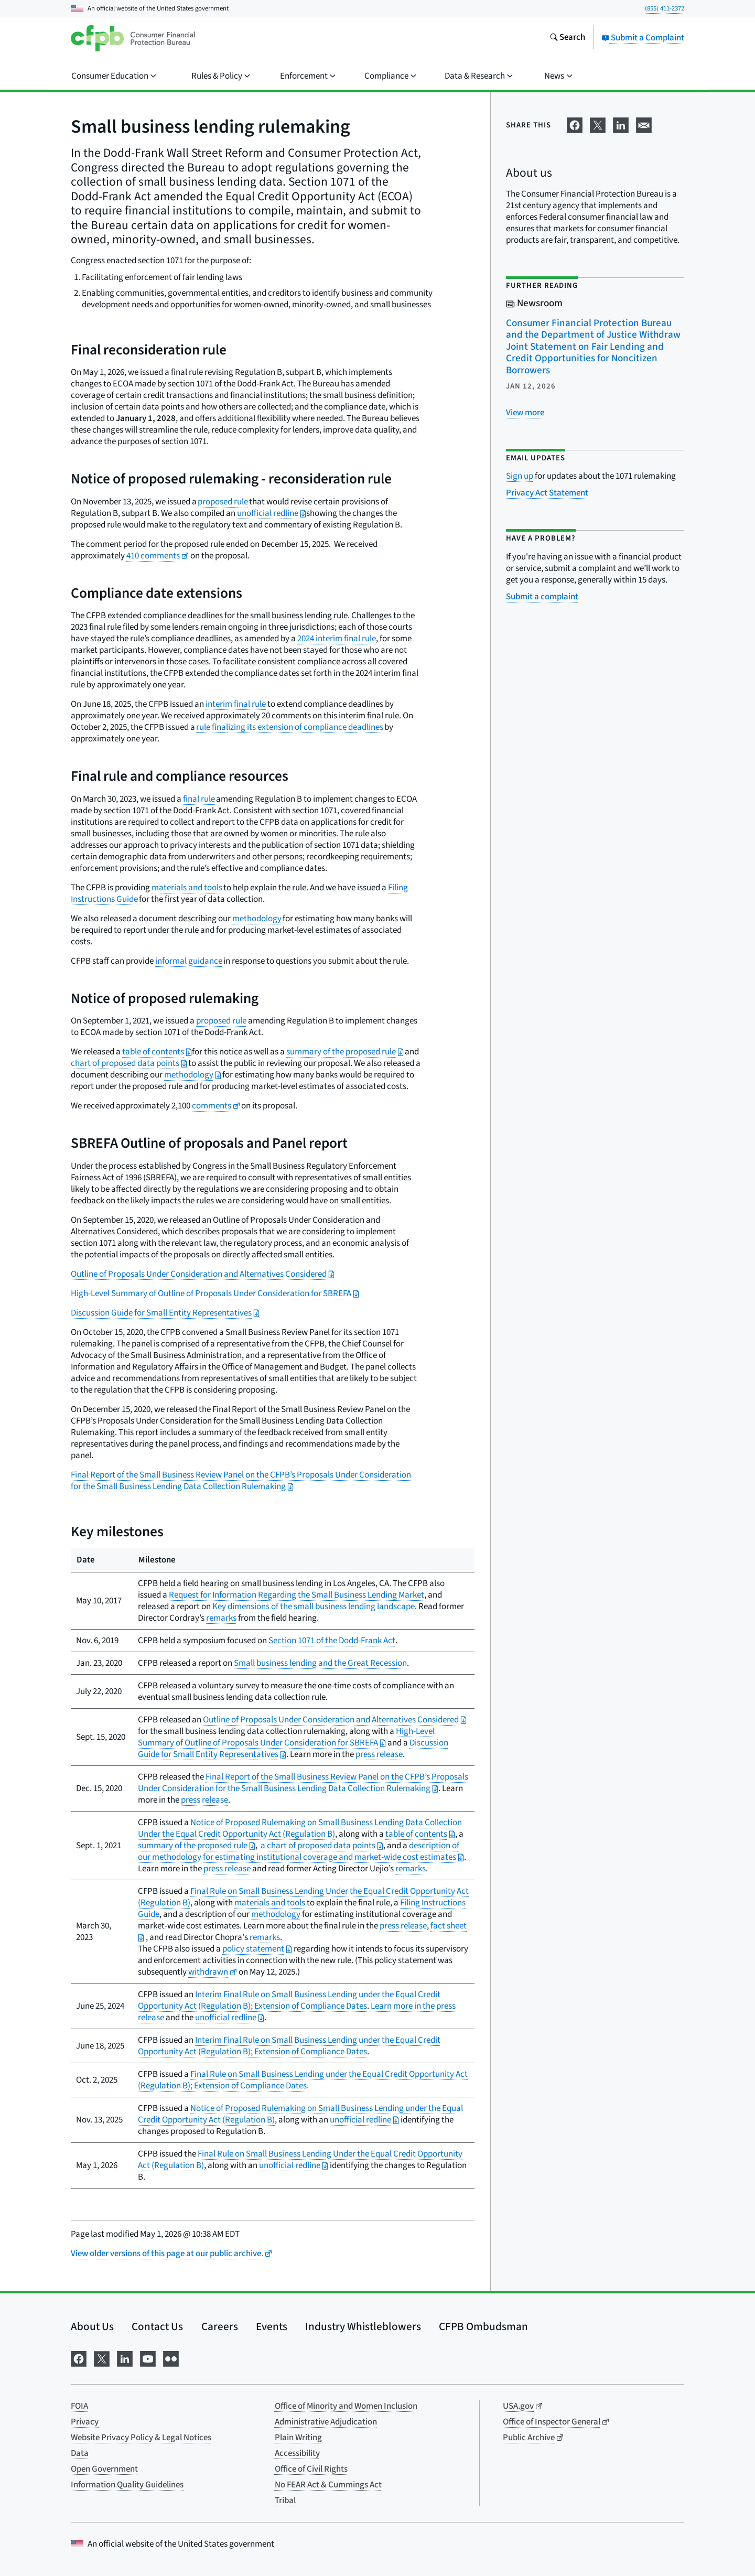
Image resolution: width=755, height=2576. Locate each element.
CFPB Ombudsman (483, 2326)
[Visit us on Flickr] (171, 2358)
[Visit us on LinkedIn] (125, 2358)
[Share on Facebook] (575, 124)
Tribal (285, 2500)
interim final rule (236, 704)
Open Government (104, 2469)
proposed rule (223, 501)
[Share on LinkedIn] (621, 124)
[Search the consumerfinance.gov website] (567, 38)
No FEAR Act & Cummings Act (328, 2484)
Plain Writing (298, 2437)
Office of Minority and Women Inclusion (346, 2406)
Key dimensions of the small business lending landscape (313, 1606)
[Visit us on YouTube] (148, 2358)
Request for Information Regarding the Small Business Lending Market (296, 1595)
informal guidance (188, 961)
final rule (199, 799)
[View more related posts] (525, 412)
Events (271, 2326)
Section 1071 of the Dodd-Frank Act (331, 1640)
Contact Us (157, 2326)
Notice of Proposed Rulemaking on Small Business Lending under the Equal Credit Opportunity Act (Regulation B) (300, 2114)
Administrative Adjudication (326, 2422)
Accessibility (297, 2453)
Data (80, 2453)
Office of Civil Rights (311, 2469)
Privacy (85, 2422)
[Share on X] (598, 124)
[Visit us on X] (102, 2358)
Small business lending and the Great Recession (320, 1663)
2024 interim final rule (336, 638)
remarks (221, 1618)
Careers (219, 2326)
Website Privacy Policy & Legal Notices (141, 2437)
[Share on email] (644, 124)
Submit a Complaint (642, 37)
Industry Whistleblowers (363, 2326)
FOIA (79, 2406)
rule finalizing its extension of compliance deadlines (289, 727)
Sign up (519, 476)
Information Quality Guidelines (127, 2484)
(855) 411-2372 (664, 8)
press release (379, 1754)
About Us (92, 2326)
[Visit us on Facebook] (79, 2358)
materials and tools (187, 887)
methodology (257, 918)
